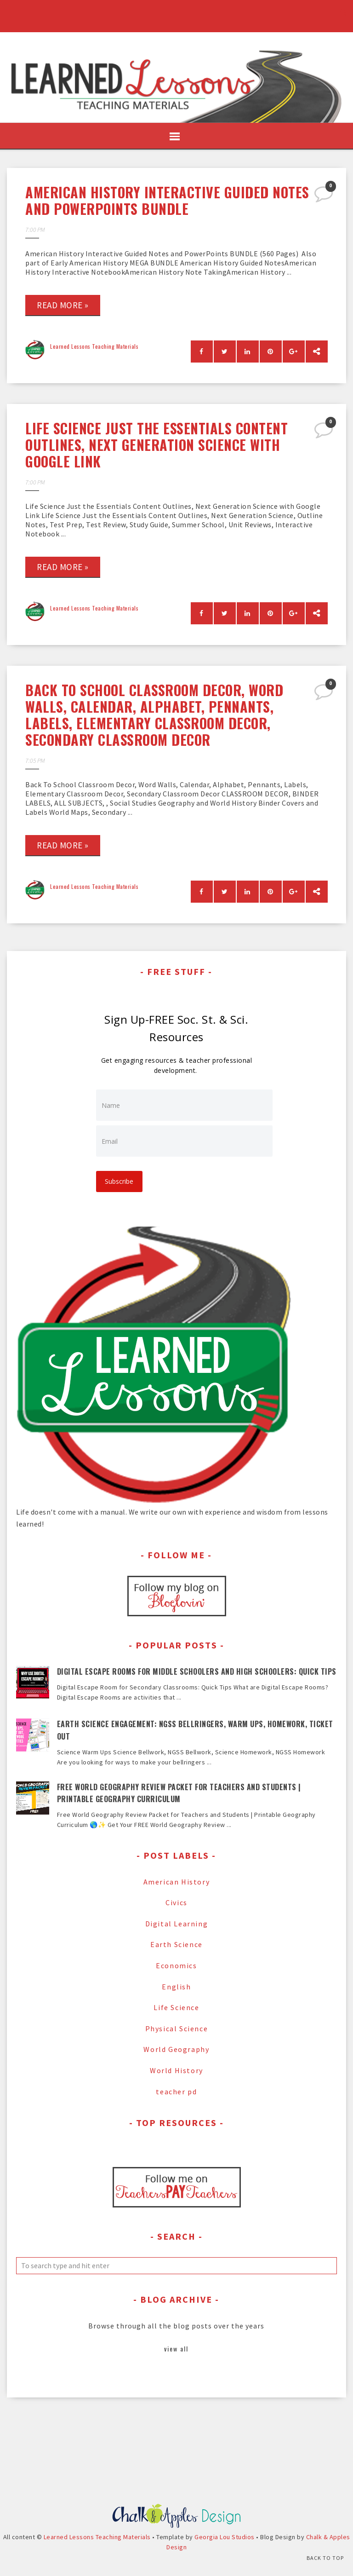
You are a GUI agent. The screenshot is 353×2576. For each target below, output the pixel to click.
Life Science (176, 2007)
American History (176, 1881)
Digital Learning (176, 1923)
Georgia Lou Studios (224, 2553)
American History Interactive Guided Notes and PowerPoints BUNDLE (167, 200)
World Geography (176, 2049)
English (176, 1986)
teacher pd (176, 2091)
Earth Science (176, 1944)
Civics (176, 1902)
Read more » (63, 305)
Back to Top (325, 2557)
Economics (176, 1965)
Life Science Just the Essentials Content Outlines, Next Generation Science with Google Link (156, 445)
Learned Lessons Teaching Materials (94, 346)
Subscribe (119, 1180)
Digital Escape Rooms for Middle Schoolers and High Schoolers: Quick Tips (196, 1671)
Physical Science (176, 2028)
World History (176, 2070)
